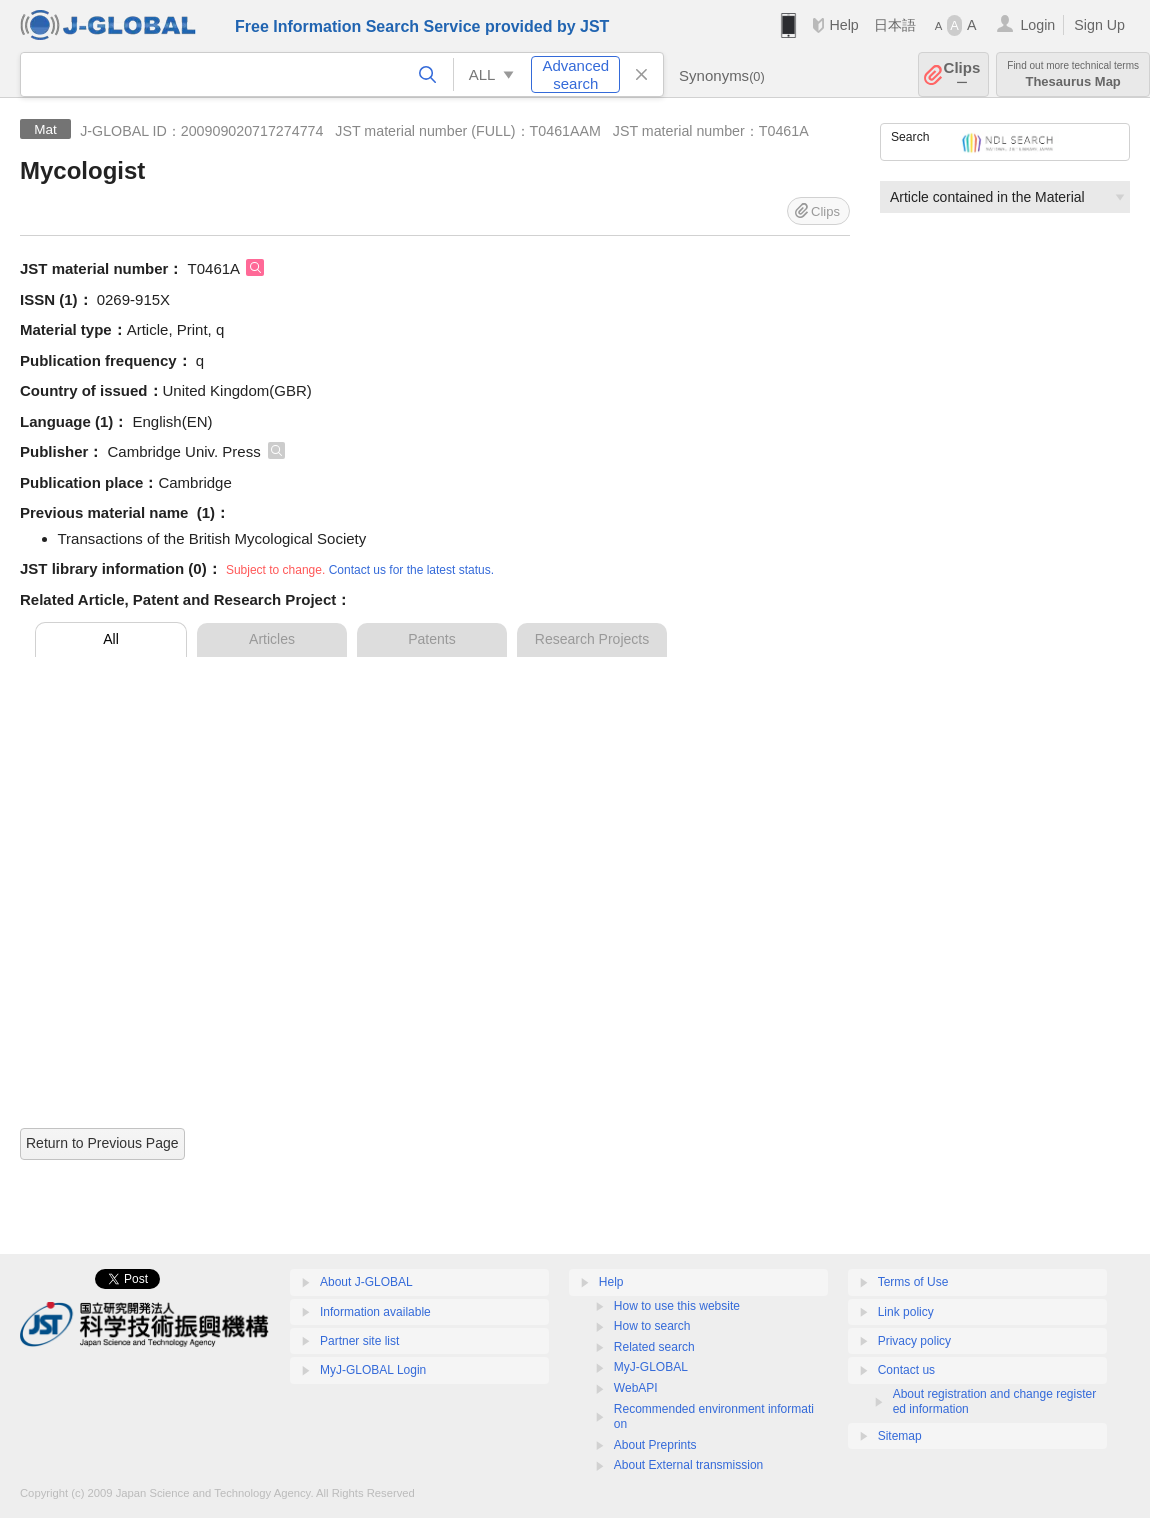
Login (1037, 25)
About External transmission (688, 1465)
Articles (272, 639)
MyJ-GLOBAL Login (373, 1370)
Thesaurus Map (1073, 74)
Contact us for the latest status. (411, 570)
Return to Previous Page (102, 1143)
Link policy (906, 1312)
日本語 (895, 25)
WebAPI (636, 1388)
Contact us (906, 1370)
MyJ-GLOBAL (651, 1367)
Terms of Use (913, 1282)
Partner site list (359, 1341)
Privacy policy (914, 1341)
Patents (431, 639)
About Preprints (655, 1445)
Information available (375, 1312)
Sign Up (1099, 25)
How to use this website (677, 1306)
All (111, 639)
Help (843, 25)
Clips (962, 74)
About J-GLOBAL (366, 1282)
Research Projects (592, 639)
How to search (652, 1326)
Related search (654, 1347)
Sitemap (900, 1436)
